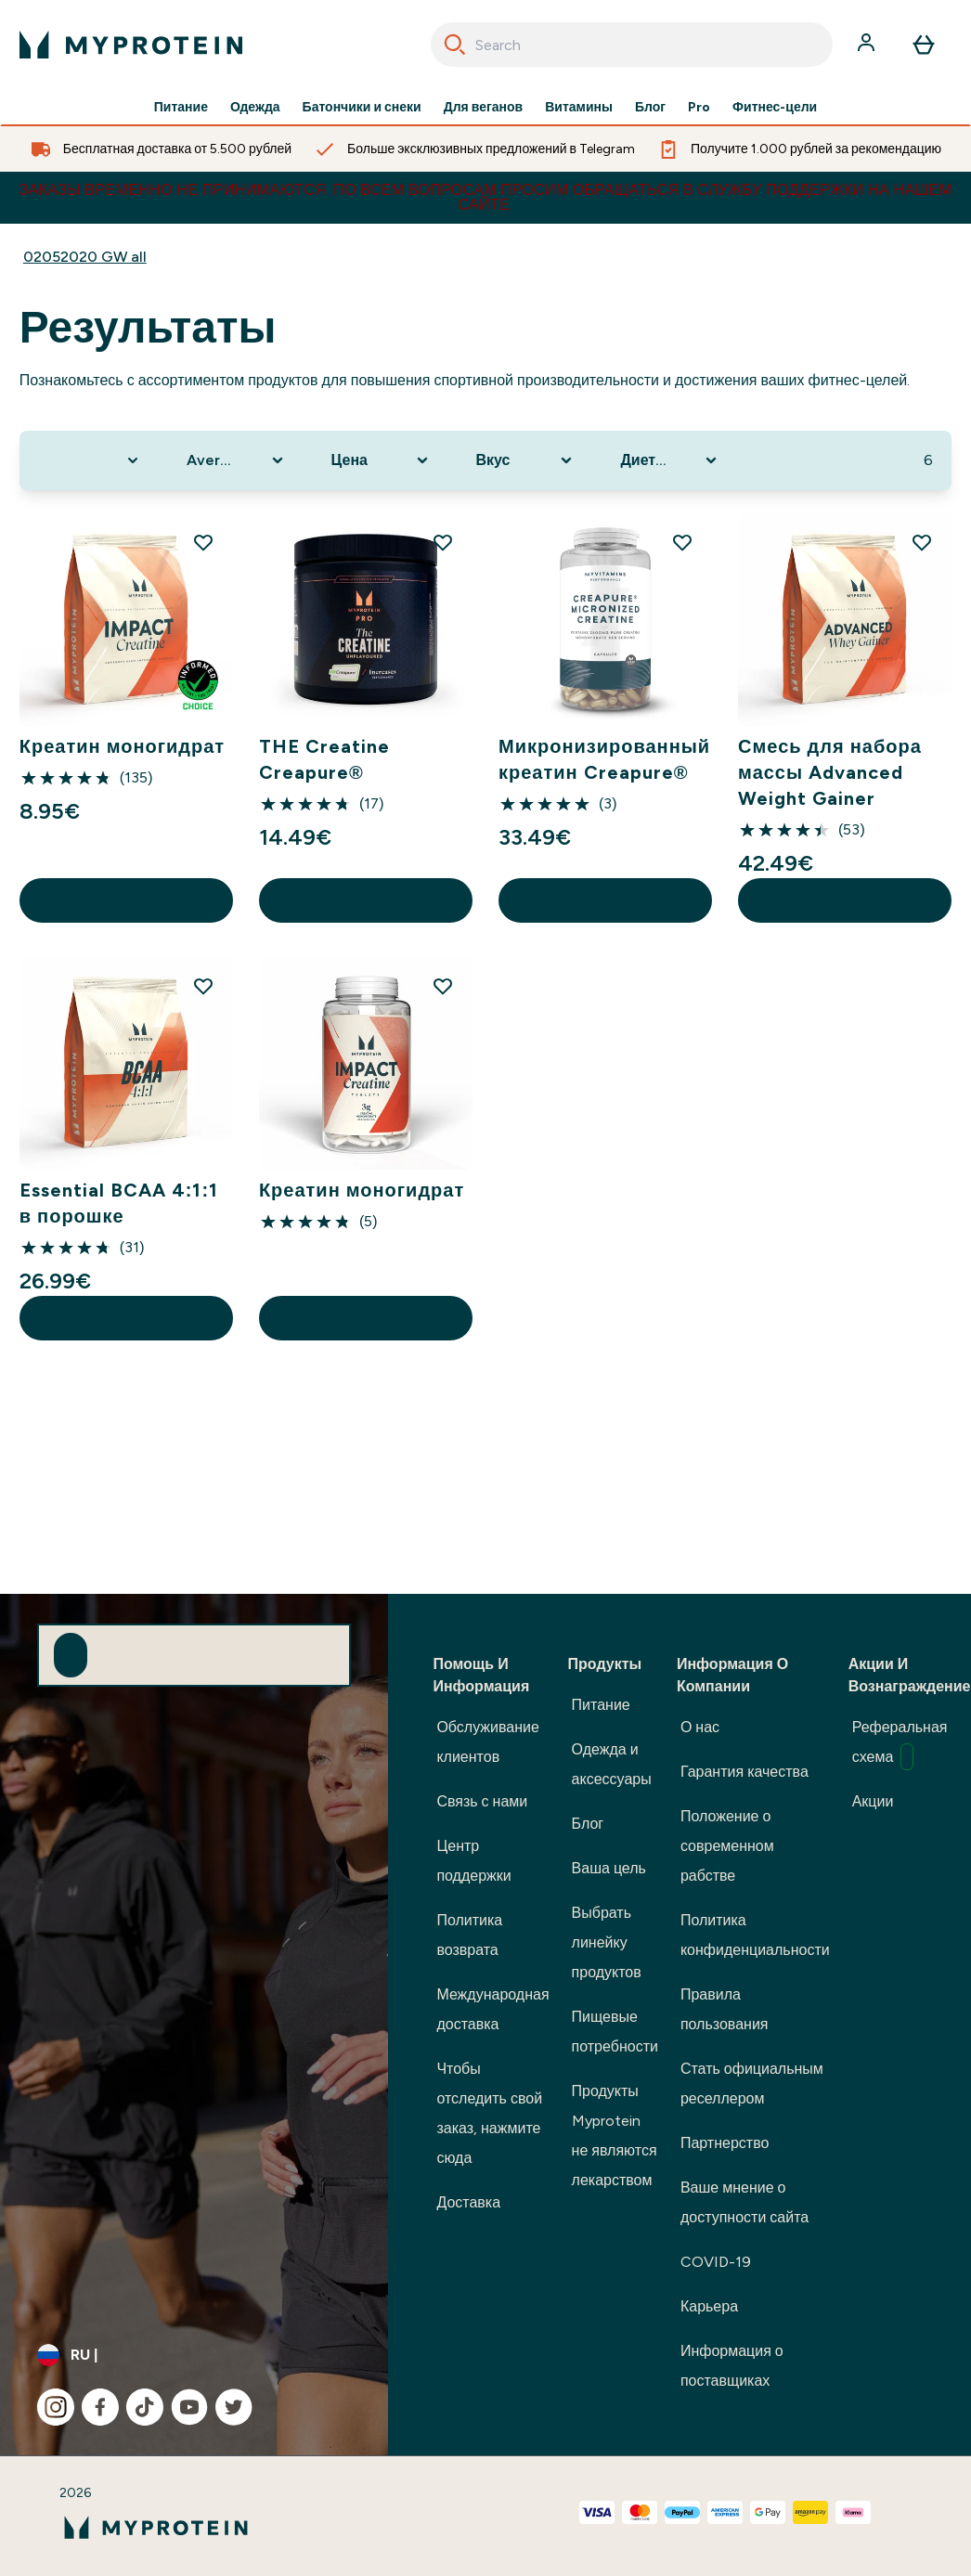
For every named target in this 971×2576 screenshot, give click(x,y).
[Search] (455, 44)
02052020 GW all (85, 256)
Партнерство (724, 2143)
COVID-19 (715, 2262)
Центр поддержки (473, 1860)
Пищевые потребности (615, 2031)
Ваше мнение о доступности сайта (744, 2202)
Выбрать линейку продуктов (606, 1942)
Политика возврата (469, 1935)
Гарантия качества (744, 1771)
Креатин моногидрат (122, 746)
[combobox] (632, 44)
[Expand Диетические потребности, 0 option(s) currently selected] (670, 460)
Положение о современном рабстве (727, 1845)
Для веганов (483, 107)
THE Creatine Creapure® (324, 759)
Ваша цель (609, 1868)
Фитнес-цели (774, 107)
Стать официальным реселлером (751, 2083)
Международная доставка (492, 2009)
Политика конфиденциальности (755, 1935)
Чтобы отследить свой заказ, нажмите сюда (489, 2113)
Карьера (709, 2306)
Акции (873, 1801)
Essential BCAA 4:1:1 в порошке (118, 1203)
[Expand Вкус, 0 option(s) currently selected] (526, 460)
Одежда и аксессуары (612, 1764)
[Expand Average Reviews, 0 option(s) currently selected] (237, 460)
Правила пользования (724, 2009)
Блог (650, 107)
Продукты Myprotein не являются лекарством (614, 2135)
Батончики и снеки (362, 107)
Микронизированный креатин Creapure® (604, 759)
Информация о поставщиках (731, 2365)
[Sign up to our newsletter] (70, 1655)
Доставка (468, 2202)
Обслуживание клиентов (487, 1742)
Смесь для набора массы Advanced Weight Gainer (830, 772)
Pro (699, 107)
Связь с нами (481, 1801)
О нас (699, 1727)
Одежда (255, 107)
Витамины (579, 107)
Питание (181, 107)
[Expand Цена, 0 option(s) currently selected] (382, 460)
